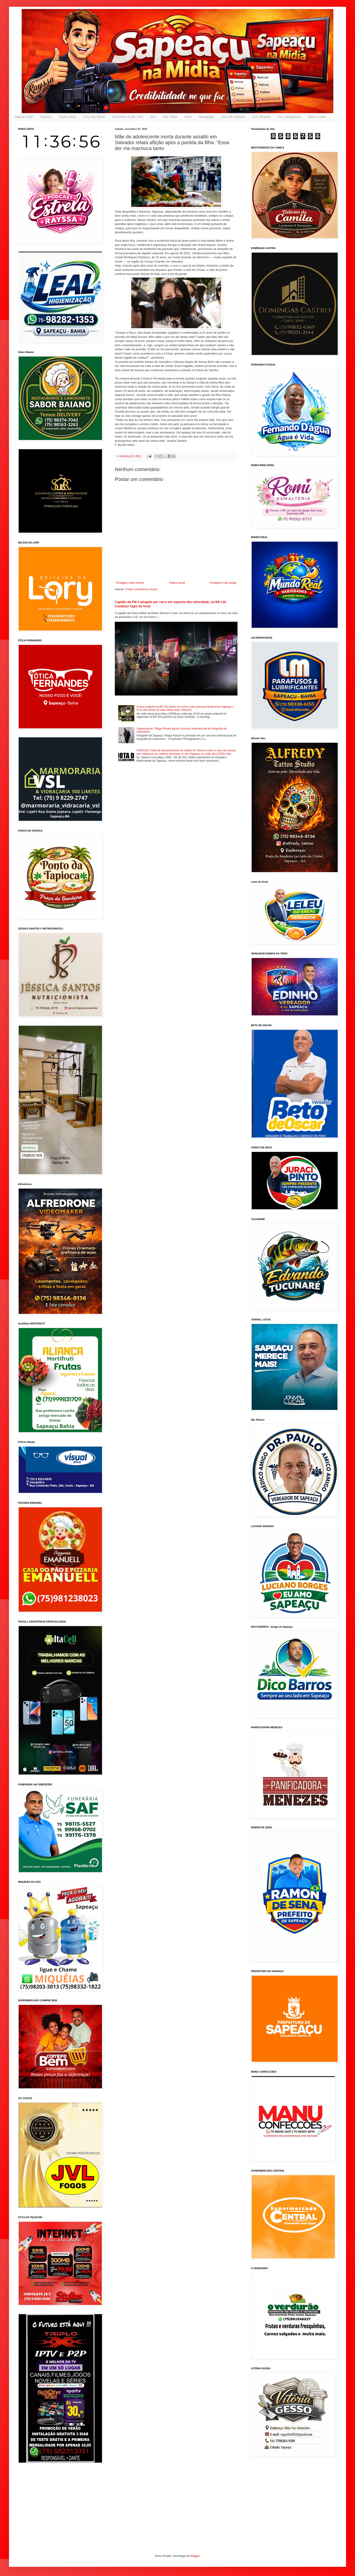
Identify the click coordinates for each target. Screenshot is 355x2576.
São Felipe (170, 117)
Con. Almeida (261, 117)
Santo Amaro (317, 117)
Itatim (188, 117)
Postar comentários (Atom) (141, 589)
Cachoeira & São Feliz (127, 117)
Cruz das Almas (94, 117)
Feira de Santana (233, 117)
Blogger (195, 2556)
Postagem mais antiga (223, 582)
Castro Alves (68, 117)
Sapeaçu (46, 117)
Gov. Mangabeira (289, 117)
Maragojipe (206, 117)
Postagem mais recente (130, 582)
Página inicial (23, 117)
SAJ (153, 117)
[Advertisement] (59, 2502)
